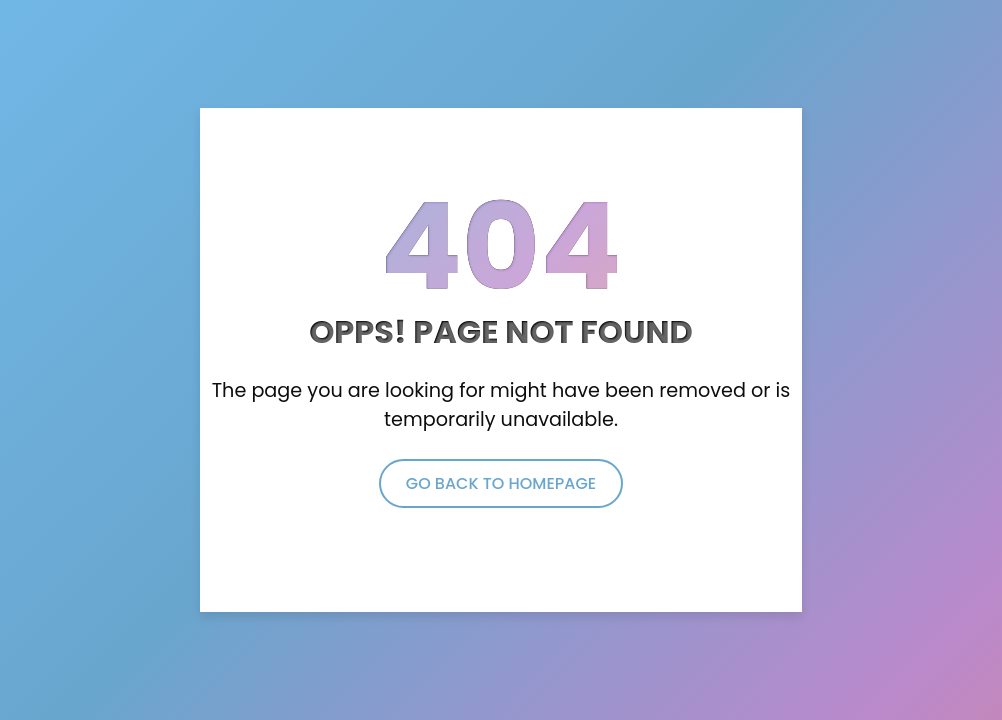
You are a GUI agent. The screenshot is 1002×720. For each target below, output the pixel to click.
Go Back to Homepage (501, 483)
